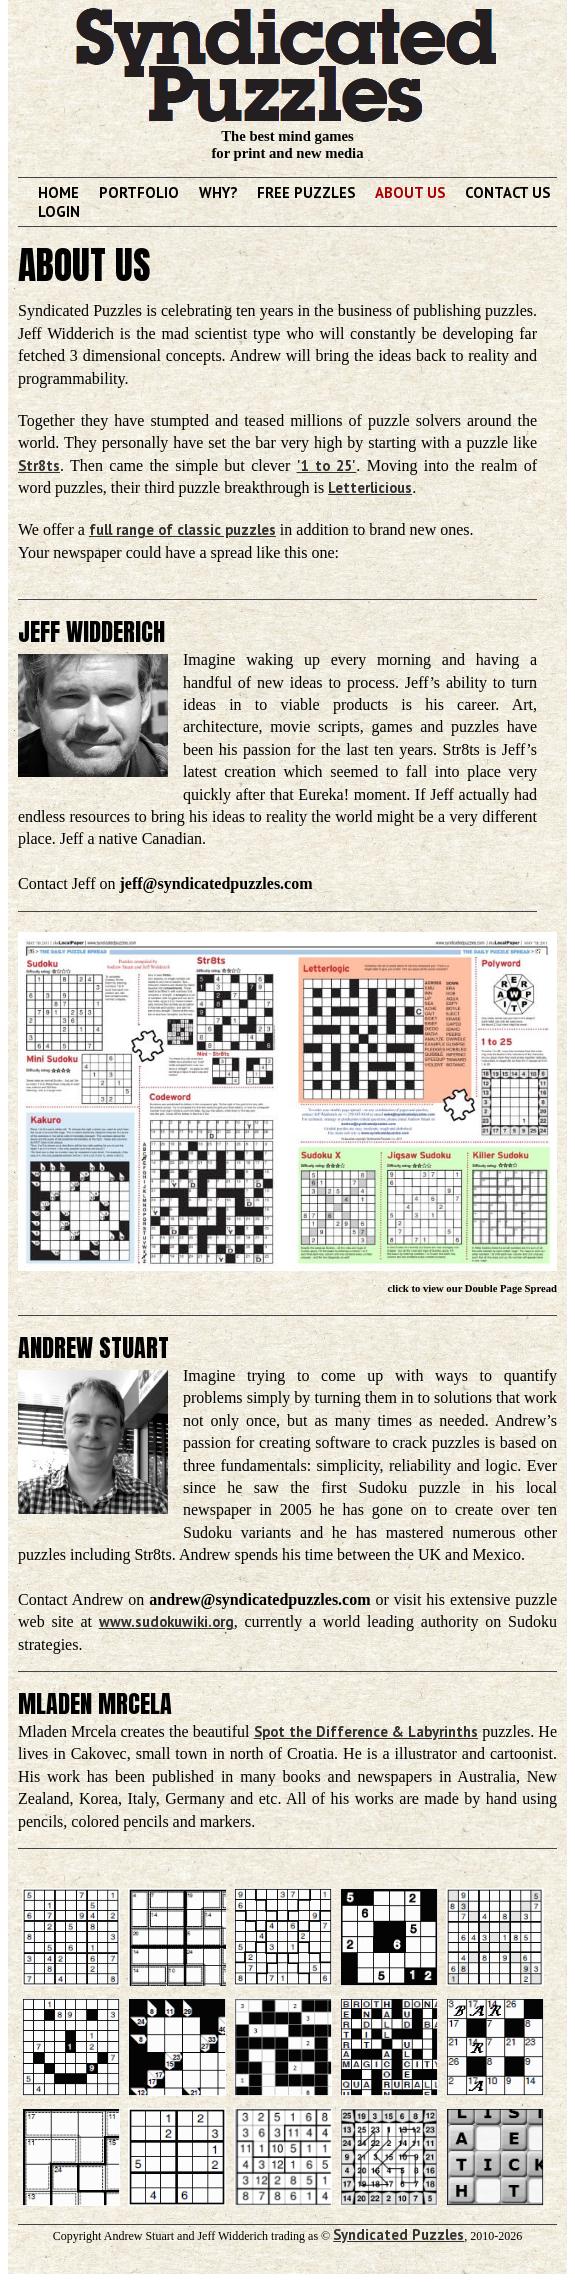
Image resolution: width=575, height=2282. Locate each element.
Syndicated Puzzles (398, 2234)
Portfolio (139, 192)
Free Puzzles (306, 192)
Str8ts (39, 465)
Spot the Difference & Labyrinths (366, 1731)
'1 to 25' (327, 465)
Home (58, 192)
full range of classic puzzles (182, 529)
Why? (218, 192)
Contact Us (507, 192)
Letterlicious (370, 487)
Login (59, 211)
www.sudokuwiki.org (166, 1621)
